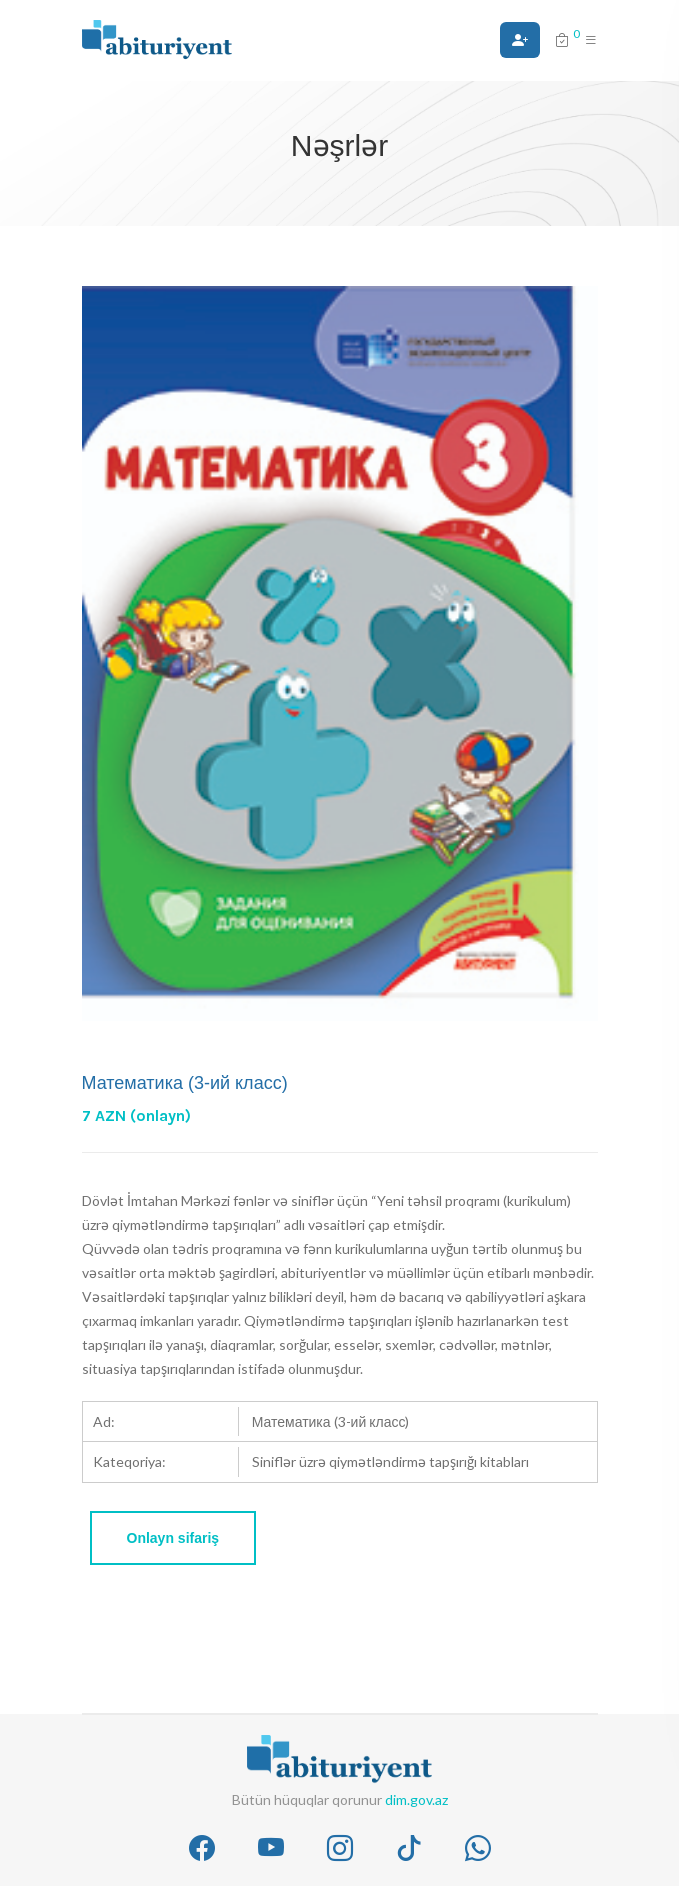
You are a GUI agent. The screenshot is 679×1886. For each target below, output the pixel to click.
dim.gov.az (416, 1799)
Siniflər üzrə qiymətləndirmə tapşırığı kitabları (390, 1461)
